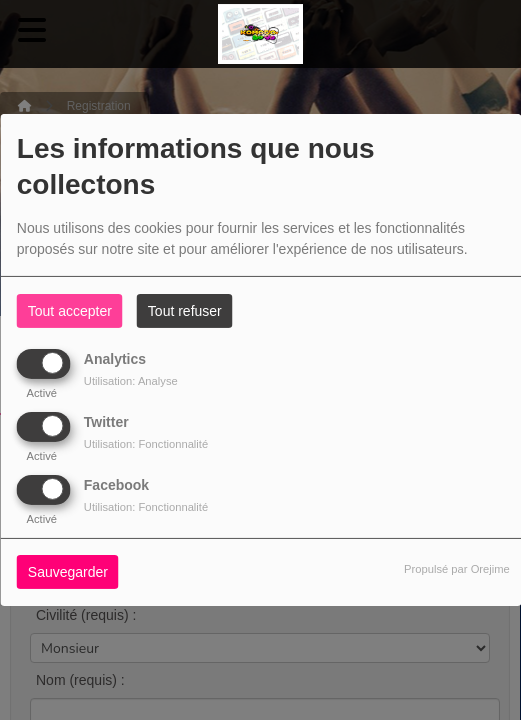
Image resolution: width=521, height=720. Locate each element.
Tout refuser (185, 311)
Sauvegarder (68, 572)
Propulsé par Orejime (457, 569)
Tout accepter (70, 311)
